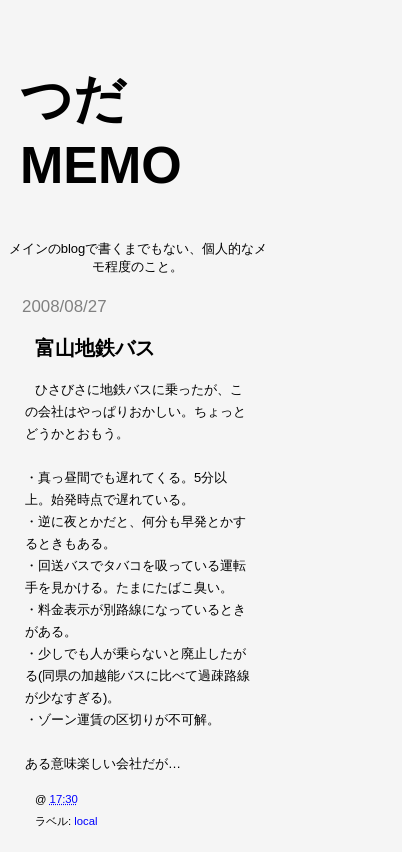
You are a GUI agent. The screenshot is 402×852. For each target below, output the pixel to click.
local (85, 821)
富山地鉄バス (95, 348)
